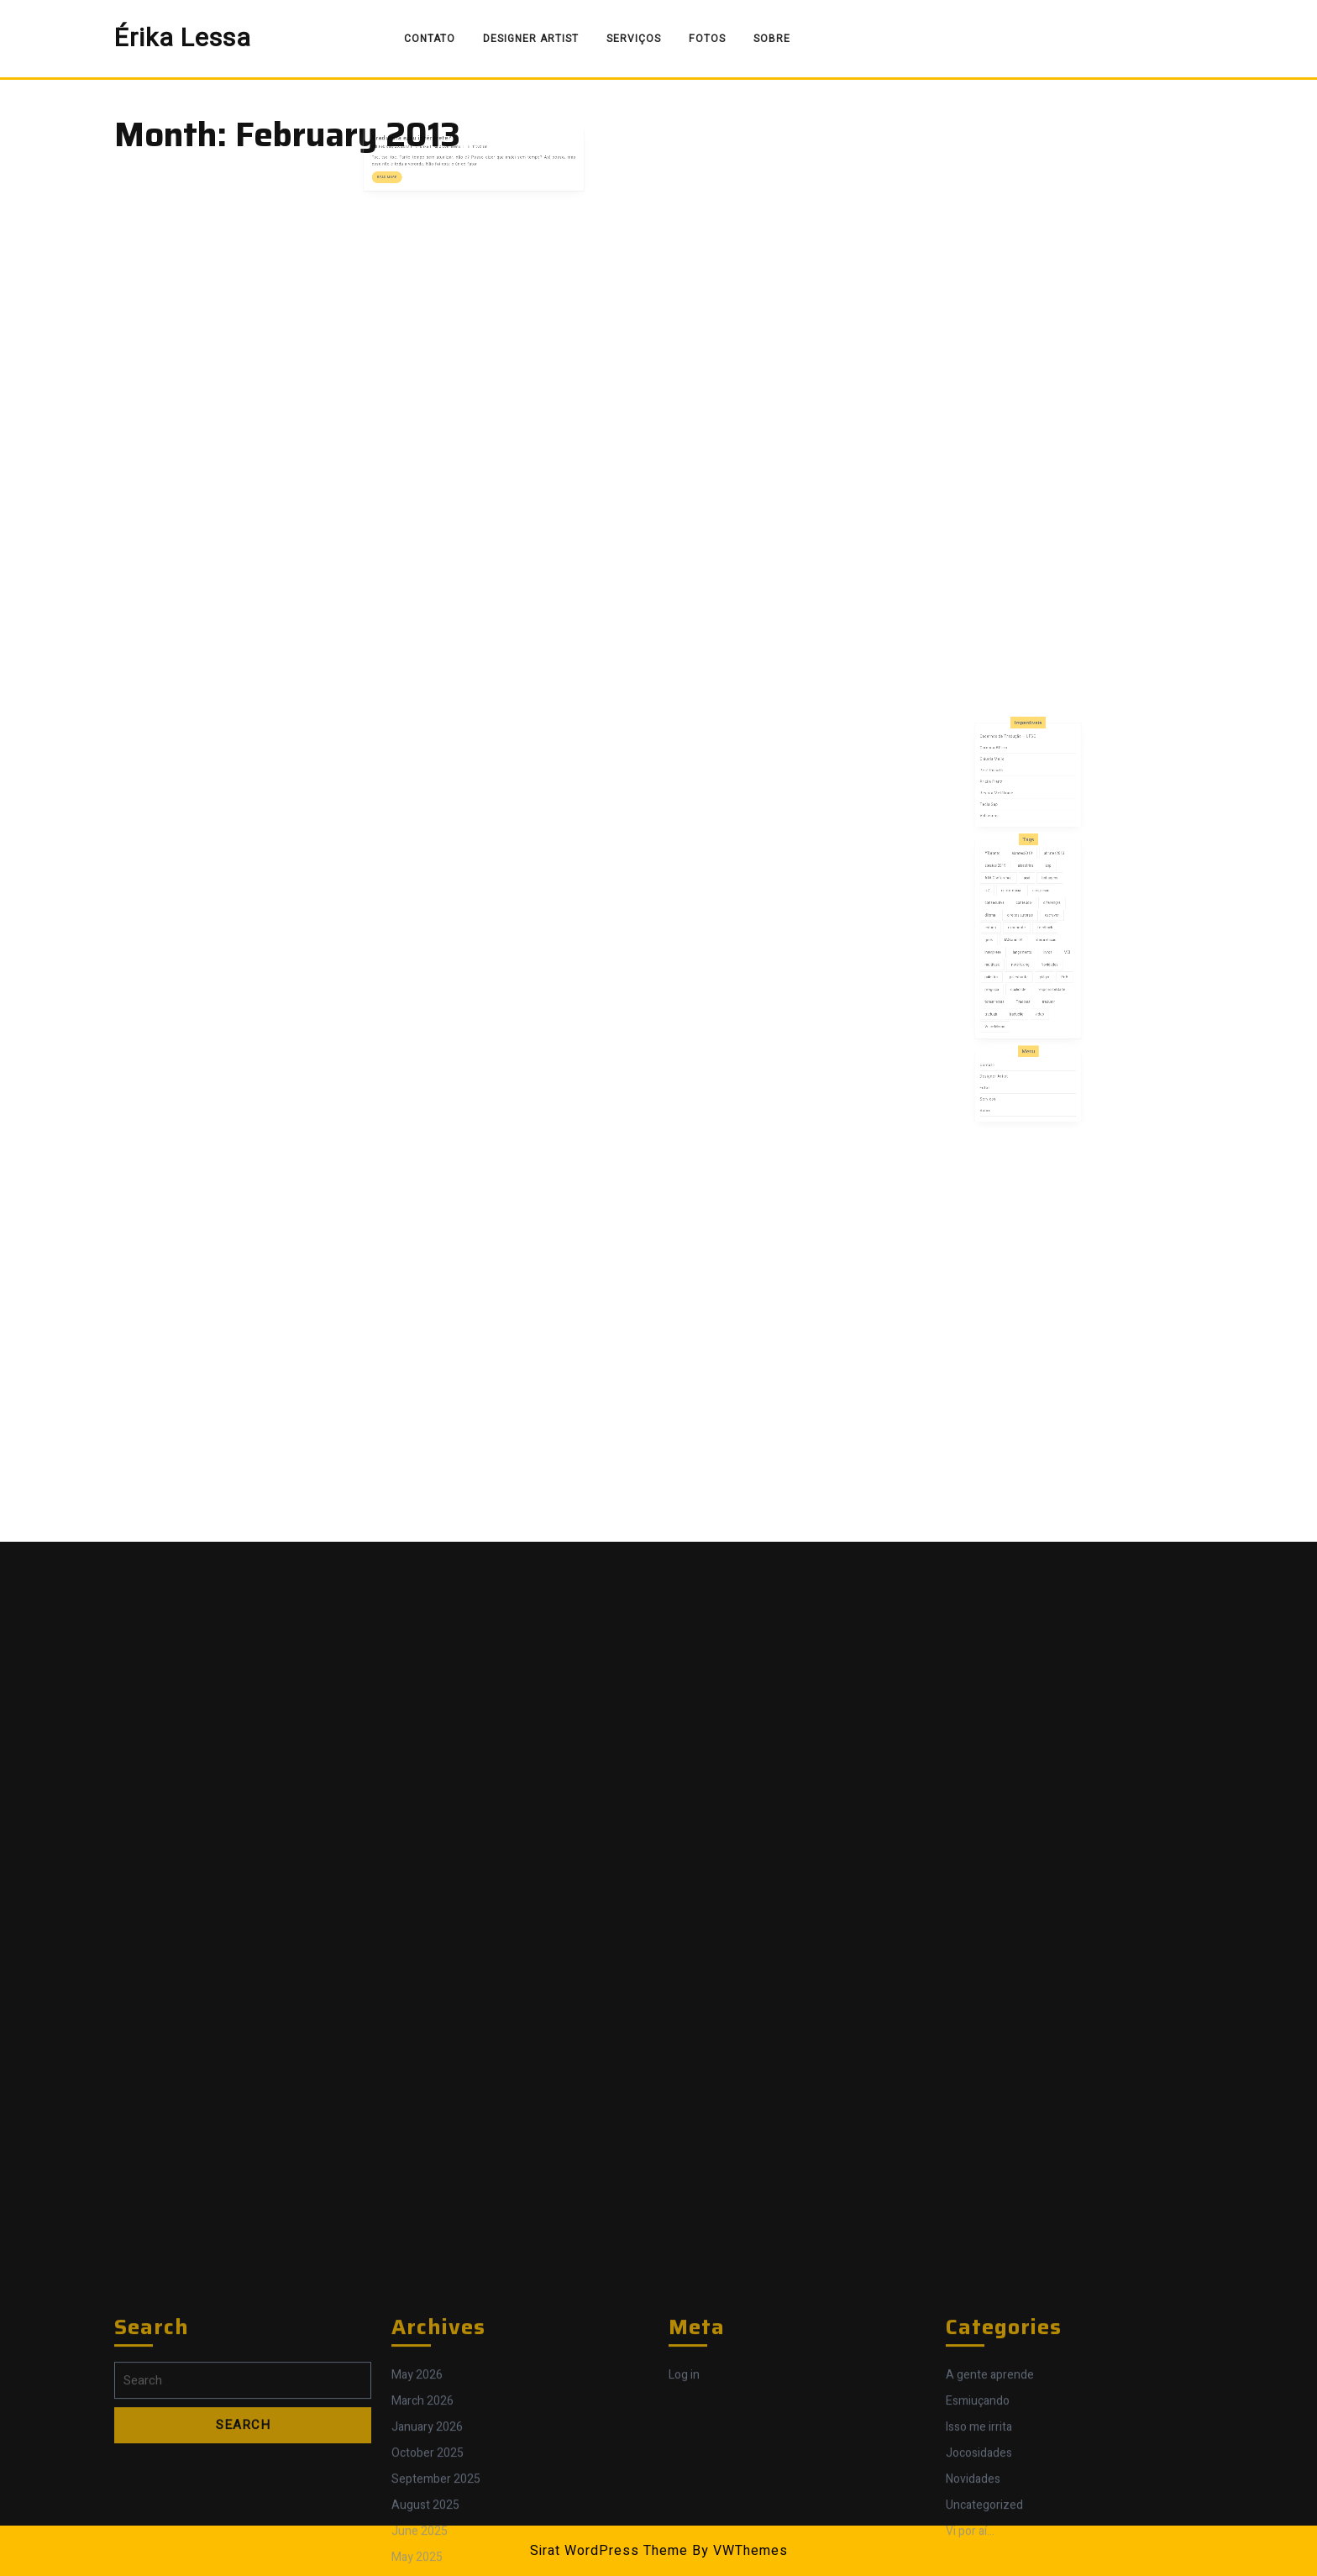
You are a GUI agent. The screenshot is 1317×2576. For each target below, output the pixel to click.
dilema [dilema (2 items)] (1003, 931)
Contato (429, 38)
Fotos (707, 38)
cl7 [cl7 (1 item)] (1002, 915)
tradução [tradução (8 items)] (1021, 994)
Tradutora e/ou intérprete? (433, 132)
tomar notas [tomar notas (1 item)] (1006, 987)
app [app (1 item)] (1041, 899)
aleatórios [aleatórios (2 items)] (1026, 899)
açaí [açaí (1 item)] (1028, 906)
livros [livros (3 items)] (1041, 954)
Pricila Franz (1004, 845)
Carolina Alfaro (1006, 822)
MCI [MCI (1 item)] (1054, 954)
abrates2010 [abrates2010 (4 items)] (1024, 890)
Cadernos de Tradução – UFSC (1015, 815)
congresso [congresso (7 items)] (1036, 915)
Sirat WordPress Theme (609, 2551)
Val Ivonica (1003, 867)
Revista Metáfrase (1008, 852)
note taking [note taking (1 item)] (1023, 963)
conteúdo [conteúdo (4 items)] (1026, 922)
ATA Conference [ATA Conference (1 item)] (1009, 906)
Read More (420, 159)
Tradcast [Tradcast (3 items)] (1025, 987)
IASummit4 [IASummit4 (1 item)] (1019, 947)
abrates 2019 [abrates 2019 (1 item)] (1007, 899)
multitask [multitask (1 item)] (1005, 963)
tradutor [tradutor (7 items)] (1041, 987)
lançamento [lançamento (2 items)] (1024, 954)
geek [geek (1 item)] (1002, 947)
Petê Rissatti (1004, 837)
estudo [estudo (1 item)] (1004, 938)
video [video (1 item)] (1036, 994)
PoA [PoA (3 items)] (1051, 971)
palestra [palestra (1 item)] (1004, 971)
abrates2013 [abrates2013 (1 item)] (1045, 890)
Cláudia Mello (1005, 830)
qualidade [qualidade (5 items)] (1022, 978)
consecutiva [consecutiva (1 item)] (1006, 922)
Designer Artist (531, 38)
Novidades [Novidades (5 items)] (1041, 963)
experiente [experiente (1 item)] (1020, 938)
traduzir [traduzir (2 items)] (1004, 994)
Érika (442, 137)
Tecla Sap (1003, 859)
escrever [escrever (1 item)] (1043, 931)
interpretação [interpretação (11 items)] (1039, 947)
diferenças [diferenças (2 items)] (1043, 922)
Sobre (771, 38)
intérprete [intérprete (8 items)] (1005, 954)
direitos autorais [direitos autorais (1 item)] (1023, 931)
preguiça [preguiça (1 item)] (1005, 978)
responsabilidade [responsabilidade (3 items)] (1043, 978)
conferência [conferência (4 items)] (1016, 915)
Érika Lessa (182, 38)
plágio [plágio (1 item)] (1039, 971)
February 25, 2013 (422, 137)
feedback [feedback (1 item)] (1039, 938)
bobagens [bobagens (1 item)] (1041, 906)
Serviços (633, 38)
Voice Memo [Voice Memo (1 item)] (1006, 1003)
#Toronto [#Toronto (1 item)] (1005, 890)
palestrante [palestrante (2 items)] (1022, 971)
